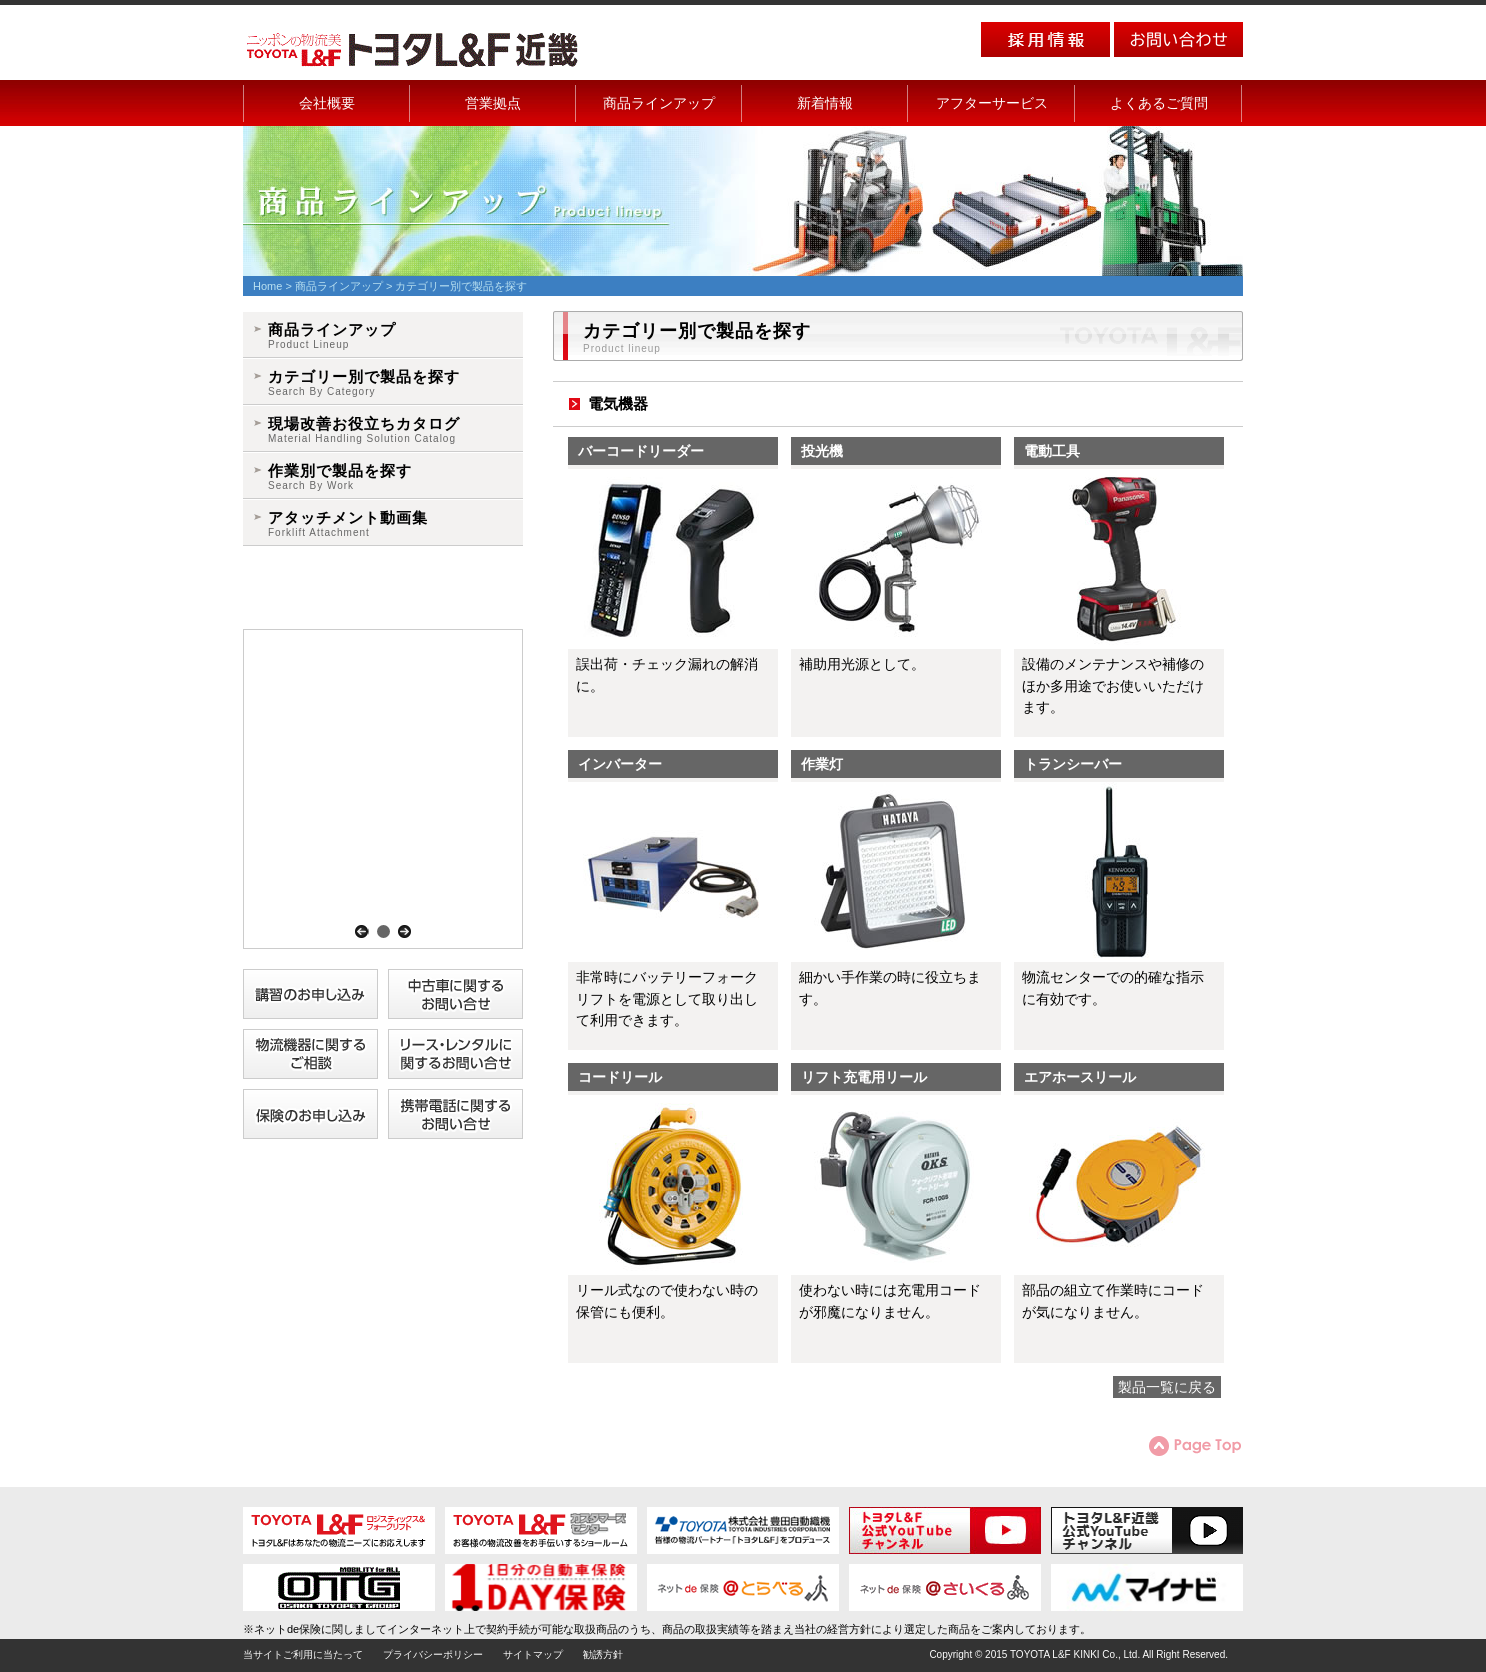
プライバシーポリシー (433, 1654)
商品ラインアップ (659, 103)
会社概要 (327, 103)
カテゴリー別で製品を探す (364, 383)
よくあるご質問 (1159, 103)
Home (267, 286)
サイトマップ (533, 1654)
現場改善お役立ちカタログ (364, 430)
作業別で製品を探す (340, 477)
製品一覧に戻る (1167, 1387)
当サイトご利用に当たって (303, 1654)
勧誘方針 (603, 1654)
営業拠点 (493, 103)
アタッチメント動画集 (348, 524)
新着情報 (825, 103)
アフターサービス (992, 103)
